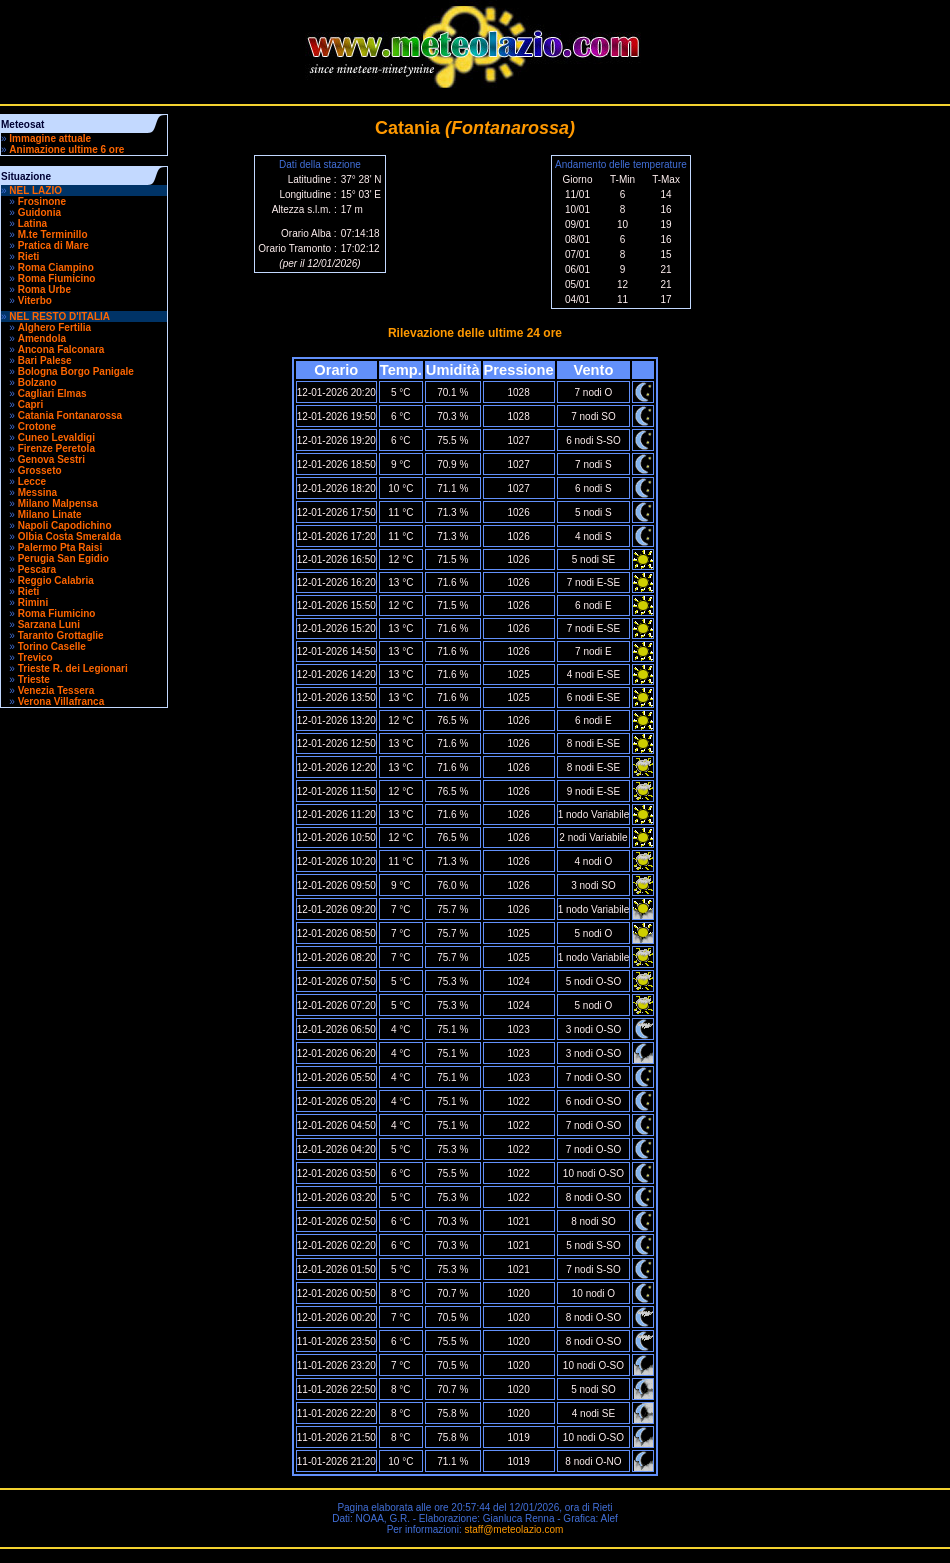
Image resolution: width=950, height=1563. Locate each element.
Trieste (34, 679)
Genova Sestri (51, 459)
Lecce (32, 481)
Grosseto (40, 470)
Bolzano (37, 382)
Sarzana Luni (49, 624)
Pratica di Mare (53, 245)
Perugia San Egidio (63, 558)
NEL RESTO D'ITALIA (59, 316)
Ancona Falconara (61, 349)
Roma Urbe (44, 289)
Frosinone (42, 201)
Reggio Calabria (56, 580)
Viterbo (35, 300)
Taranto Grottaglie (61, 635)
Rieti (29, 256)
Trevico (35, 657)
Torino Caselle (52, 646)
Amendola (42, 338)
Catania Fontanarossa (70, 415)
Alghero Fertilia (54, 327)
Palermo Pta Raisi (60, 547)
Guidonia (39, 212)
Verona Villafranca (61, 701)
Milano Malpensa (58, 503)
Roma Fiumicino (57, 278)
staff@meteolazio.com (513, 1529)
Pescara (37, 569)
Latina (32, 223)
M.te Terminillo (53, 234)
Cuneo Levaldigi (56, 437)
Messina (37, 492)
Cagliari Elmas (52, 393)
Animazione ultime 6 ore (66, 149)
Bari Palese (45, 360)
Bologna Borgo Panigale (76, 371)
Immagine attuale (50, 138)
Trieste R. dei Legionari (73, 668)
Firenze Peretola (56, 448)
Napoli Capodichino (65, 525)
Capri (31, 404)
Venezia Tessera (56, 690)
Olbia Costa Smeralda (69, 536)
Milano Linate (50, 514)
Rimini (33, 602)
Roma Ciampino (56, 267)
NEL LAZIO (35, 190)
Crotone (37, 426)
